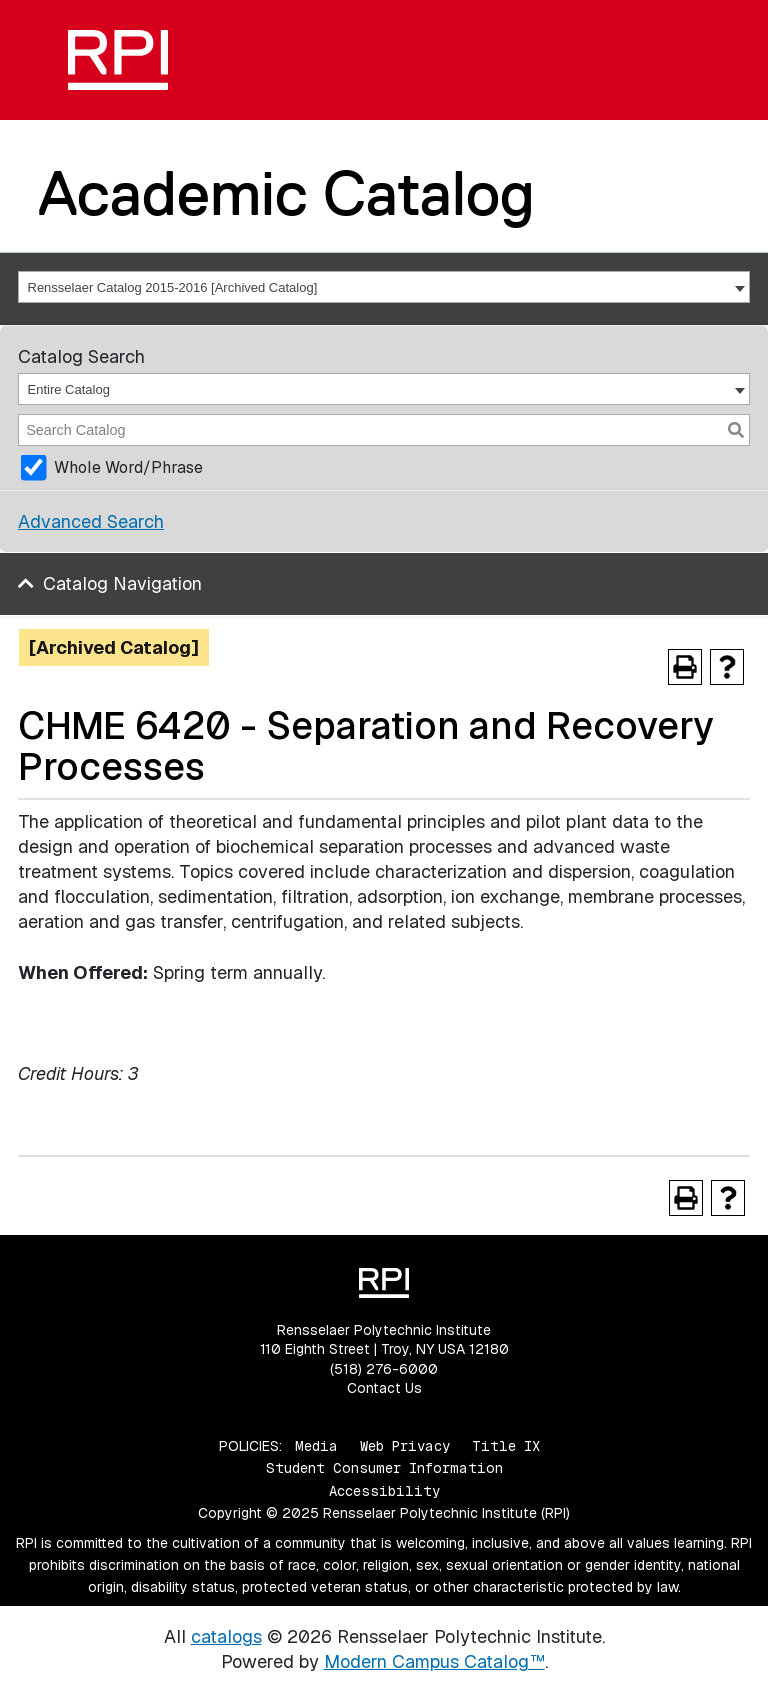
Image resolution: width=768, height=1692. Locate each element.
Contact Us (384, 1388)
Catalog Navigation (122, 583)
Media (316, 1446)
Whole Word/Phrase (128, 467)
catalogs (226, 1636)
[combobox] (384, 287)
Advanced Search (91, 521)
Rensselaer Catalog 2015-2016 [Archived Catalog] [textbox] (173, 287)
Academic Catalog (286, 193)
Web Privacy (405, 1446)
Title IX (506, 1446)
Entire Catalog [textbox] (69, 389)
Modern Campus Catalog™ (434, 1661)
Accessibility (384, 1491)
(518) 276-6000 (384, 1369)
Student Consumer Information (384, 1468)
